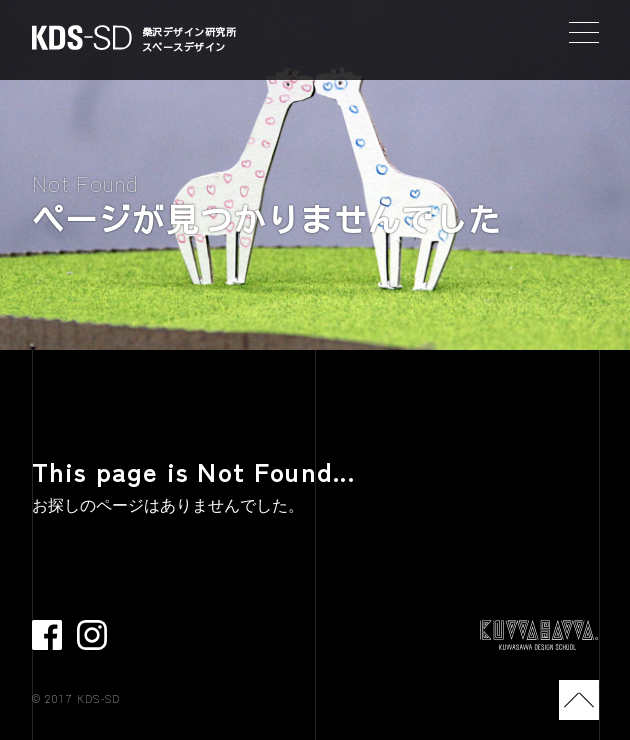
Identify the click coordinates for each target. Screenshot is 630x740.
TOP (579, 700)
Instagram (92, 635)
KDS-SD (82, 37)
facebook (47, 635)
